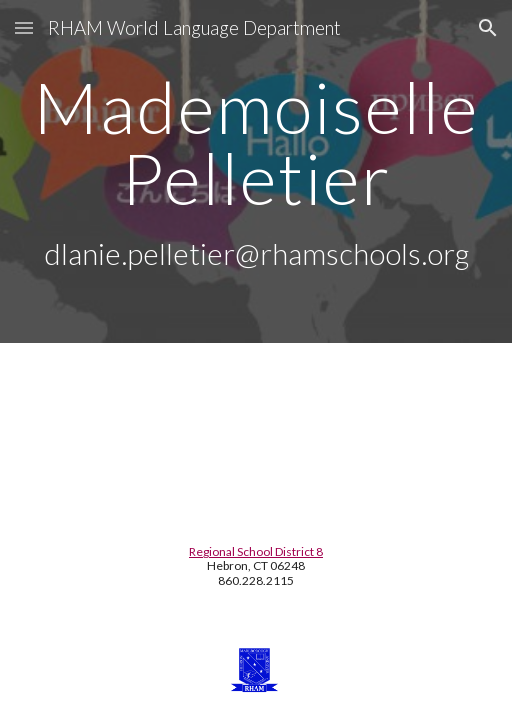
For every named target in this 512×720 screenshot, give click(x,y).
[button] (24, 27)
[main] (256, 171)
